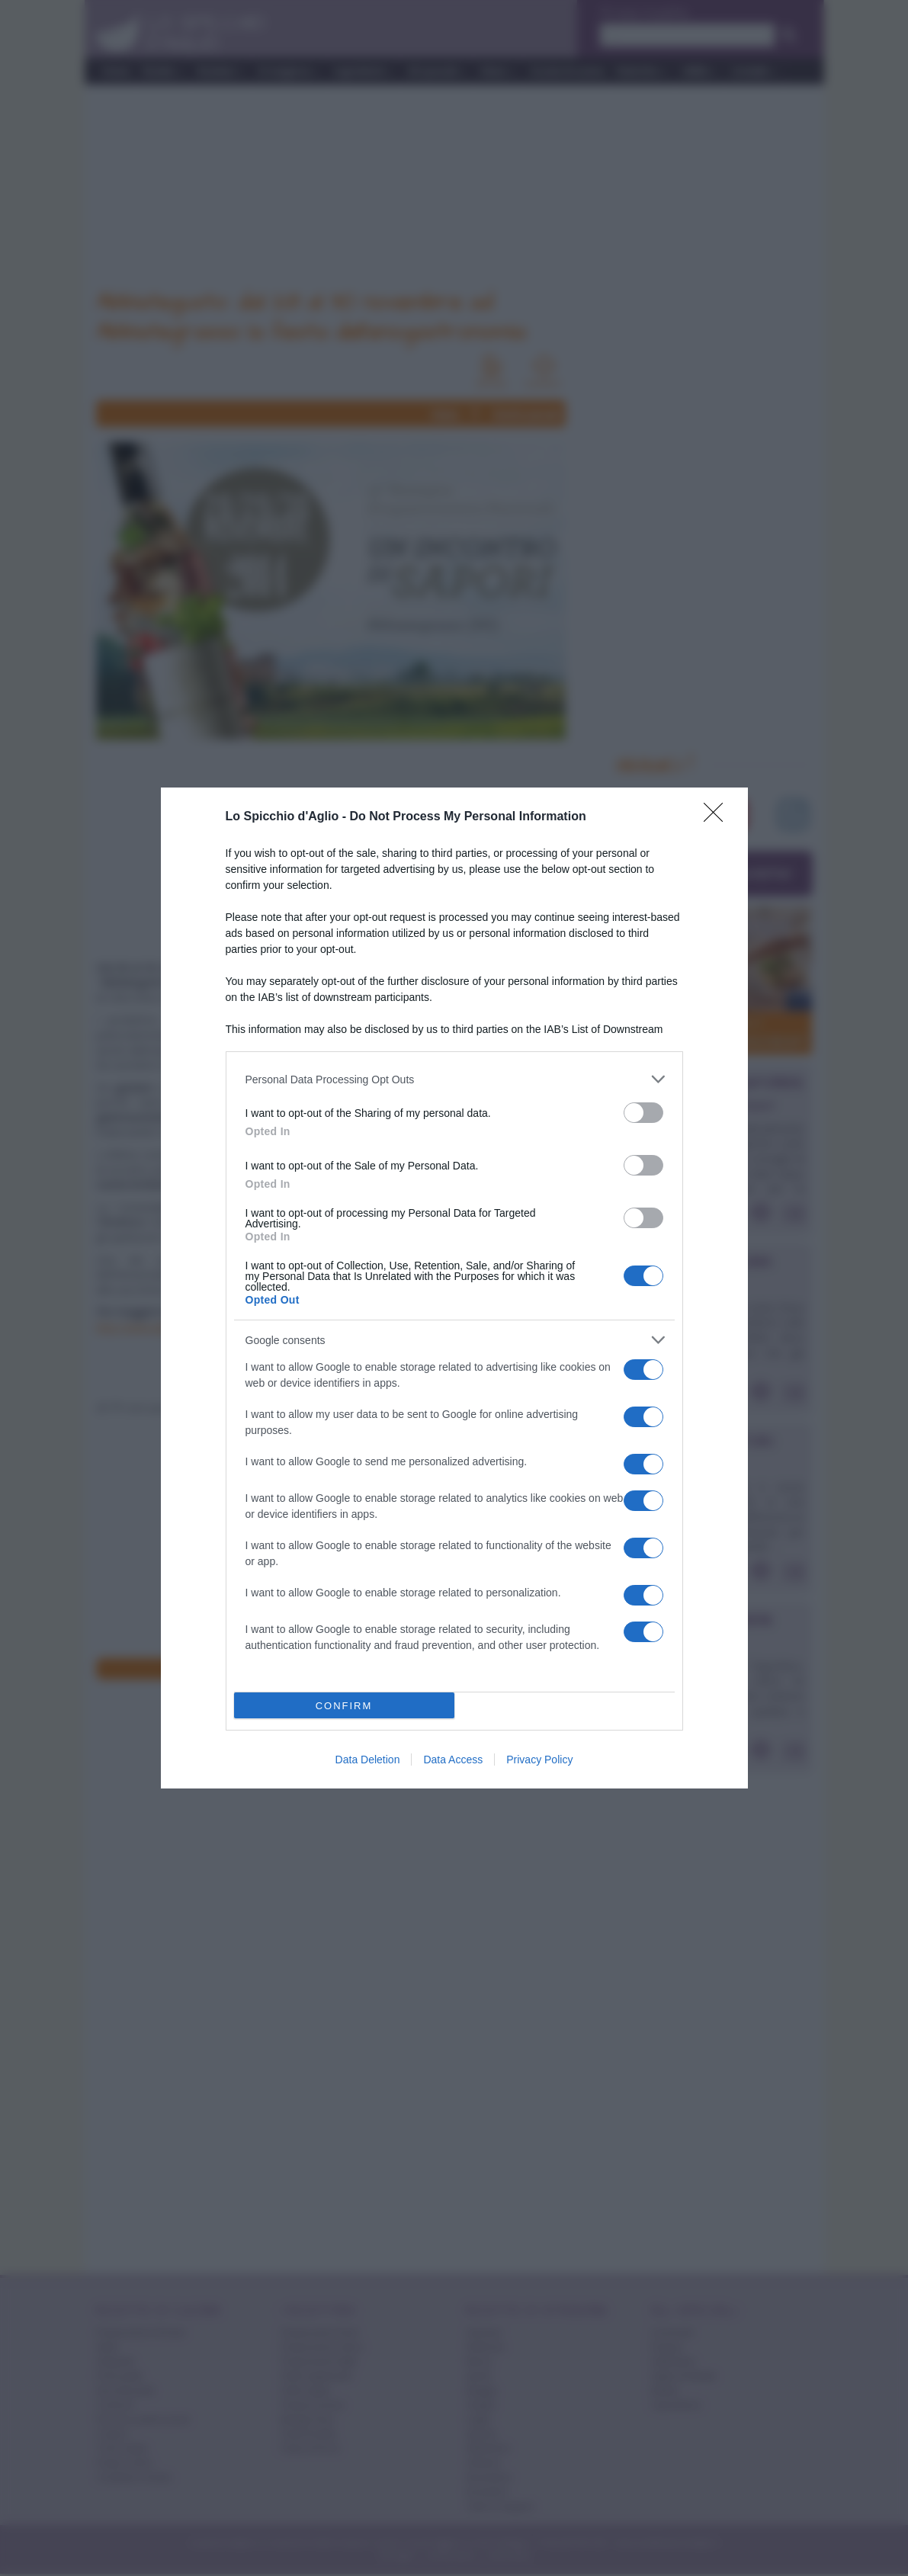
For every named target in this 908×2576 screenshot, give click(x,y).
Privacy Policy (539, 1759)
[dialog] (454, 1288)
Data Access (453, 1759)
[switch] (643, 1112)
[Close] (718, 817)
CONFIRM (344, 1705)
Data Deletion (367, 1759)
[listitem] (454, 1079)
